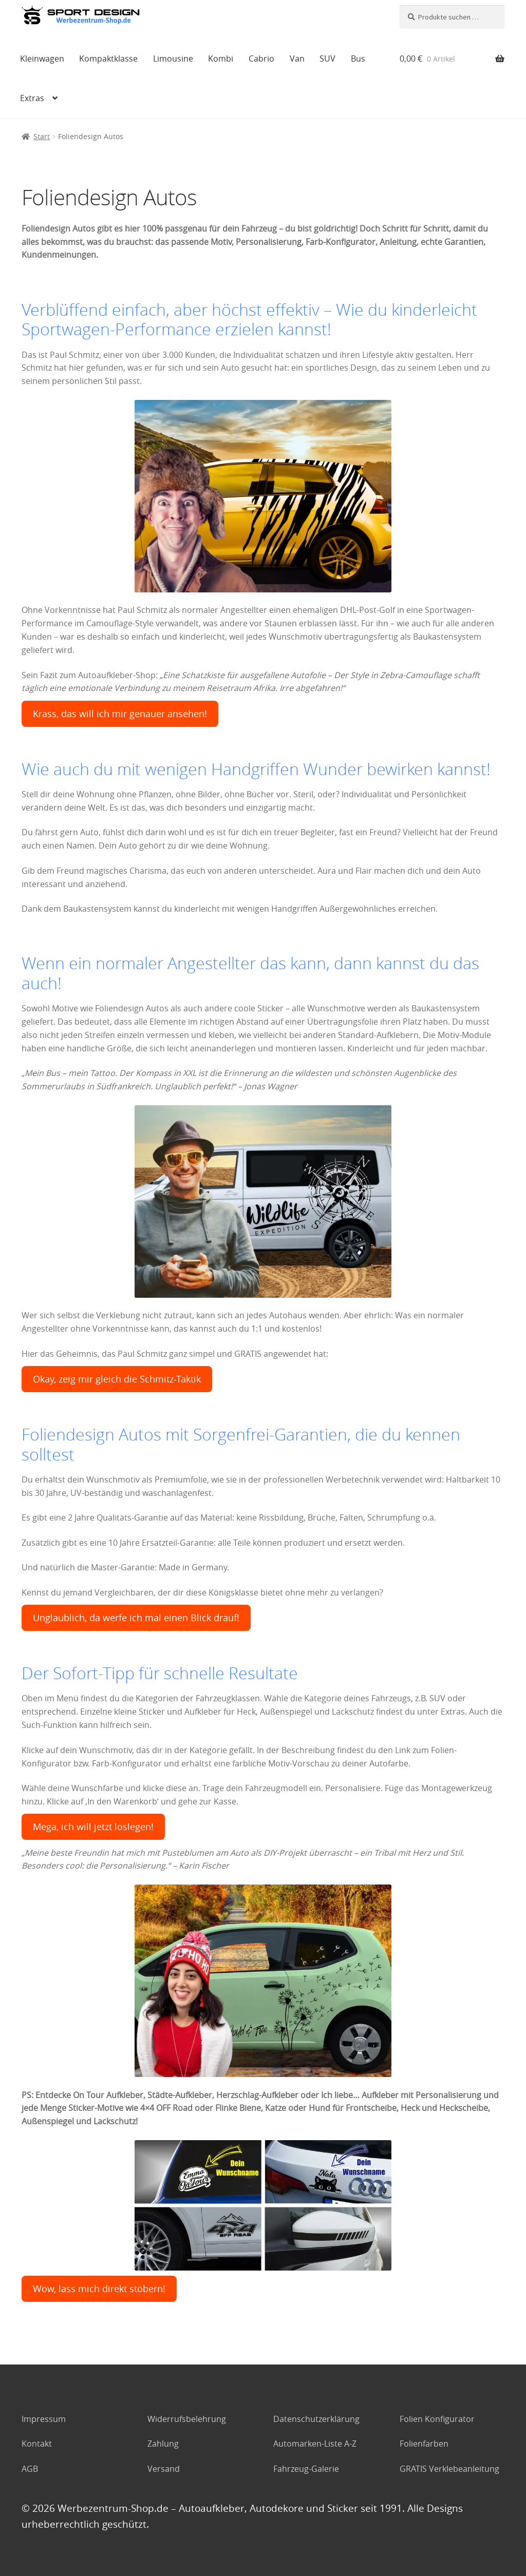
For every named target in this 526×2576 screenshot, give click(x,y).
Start (41, 136)
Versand (163, 2468)
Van (297, 58)
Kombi (220, 58)
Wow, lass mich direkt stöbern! (99, 2289)
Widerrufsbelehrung (186, 2419)
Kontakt (37, 2443)
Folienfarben (424, 2443)
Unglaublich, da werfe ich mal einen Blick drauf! (136, 1618)
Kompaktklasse (108, 58)
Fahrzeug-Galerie (306, 2468)
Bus (358, 58)
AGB (30, 2468)
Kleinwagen (42, 58)
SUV (327, 58)
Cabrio (261, 58)
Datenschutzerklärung (316, 2419)
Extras (32, 98)
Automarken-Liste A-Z (314, 2443)
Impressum (44, 2419)
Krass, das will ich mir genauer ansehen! (120, 714)
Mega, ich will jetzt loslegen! (93, 1827)
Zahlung (163, 2443)
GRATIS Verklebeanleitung (449, 2468)
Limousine (173, 58)
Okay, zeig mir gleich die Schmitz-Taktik (117, 1379)
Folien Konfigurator (437, 2419)
